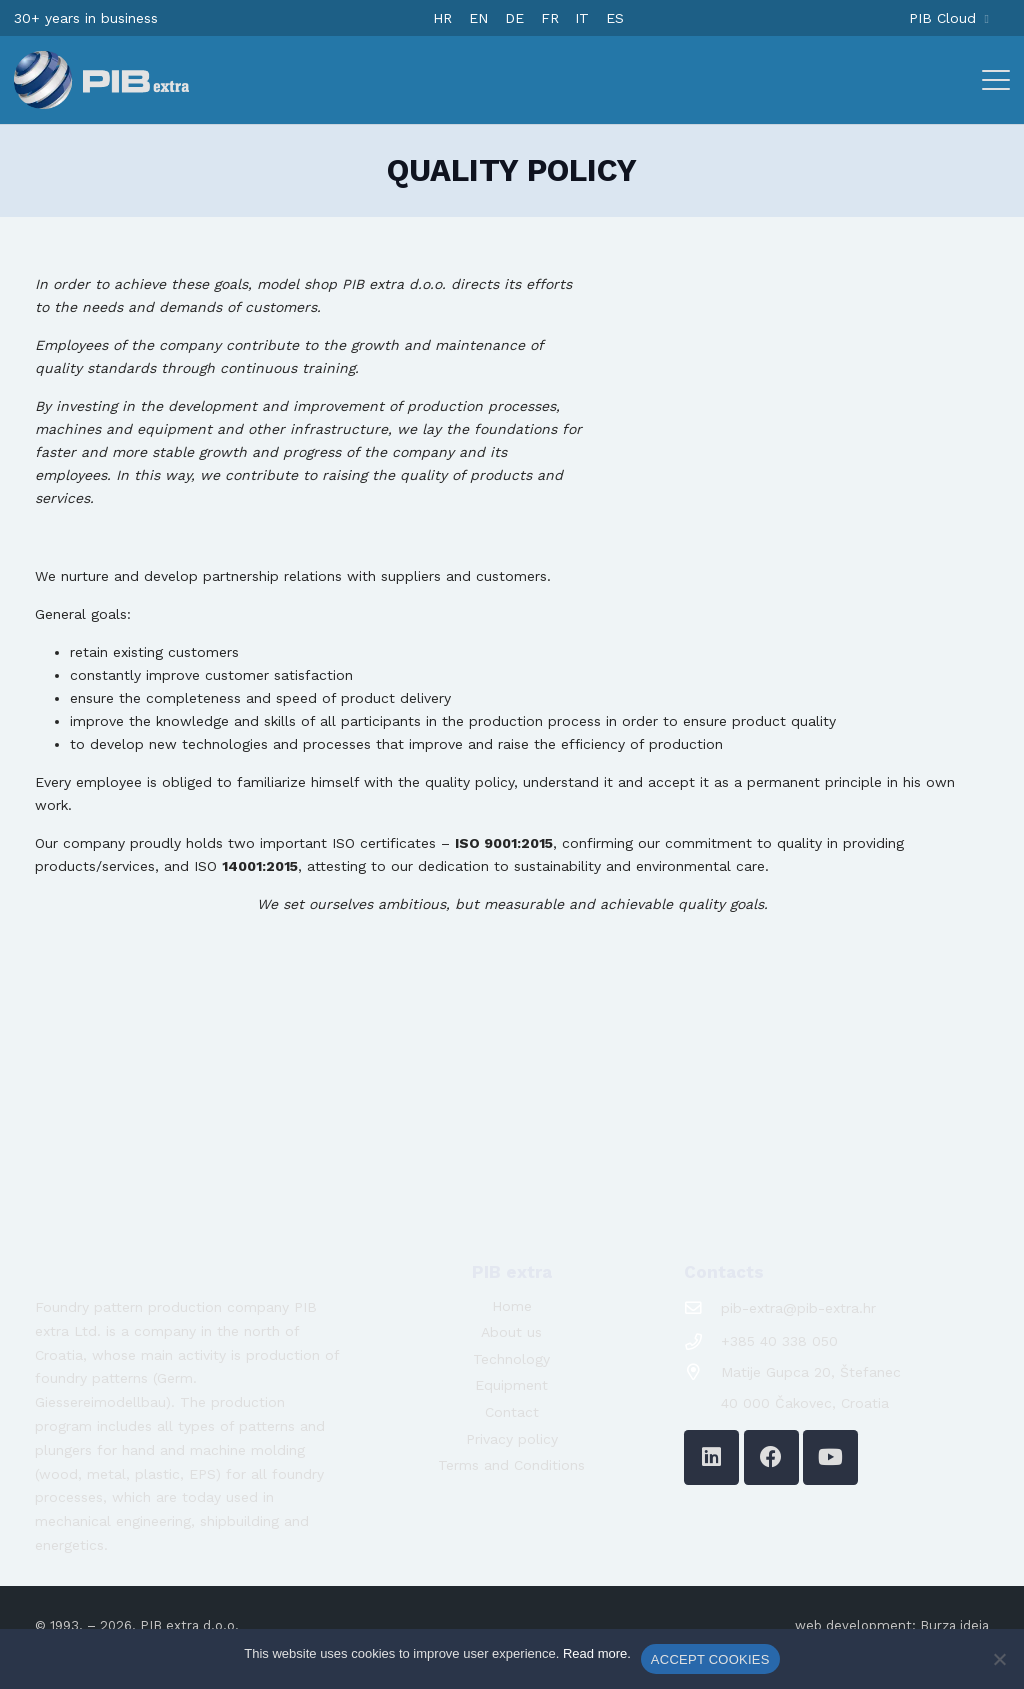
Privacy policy (512, 1439)
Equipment (511, 1385)
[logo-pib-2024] (101, 80)
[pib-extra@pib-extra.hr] (702, 1308)
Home (512, 1306)
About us (511, 1332)
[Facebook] (771, 1457)
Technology (511, 1359)
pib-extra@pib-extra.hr (798, 1308)
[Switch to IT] (582, 18)
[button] (996, 80)
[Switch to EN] (478, 18)
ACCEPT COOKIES (710, 1659)
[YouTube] (830, 1457)
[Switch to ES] (615, 18)
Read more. (597, 1653)
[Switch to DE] (514, 18)
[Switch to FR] (550, 18)
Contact (512, 1412)
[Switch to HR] (442, 18)
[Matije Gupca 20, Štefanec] (702, 1372)
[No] (999, 1659)
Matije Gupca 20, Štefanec (811, 1372)
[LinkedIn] (711, 1457)
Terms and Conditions (511, 1465)
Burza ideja (954, 1625)
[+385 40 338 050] (702, 1342)
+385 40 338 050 (779, 1341)
